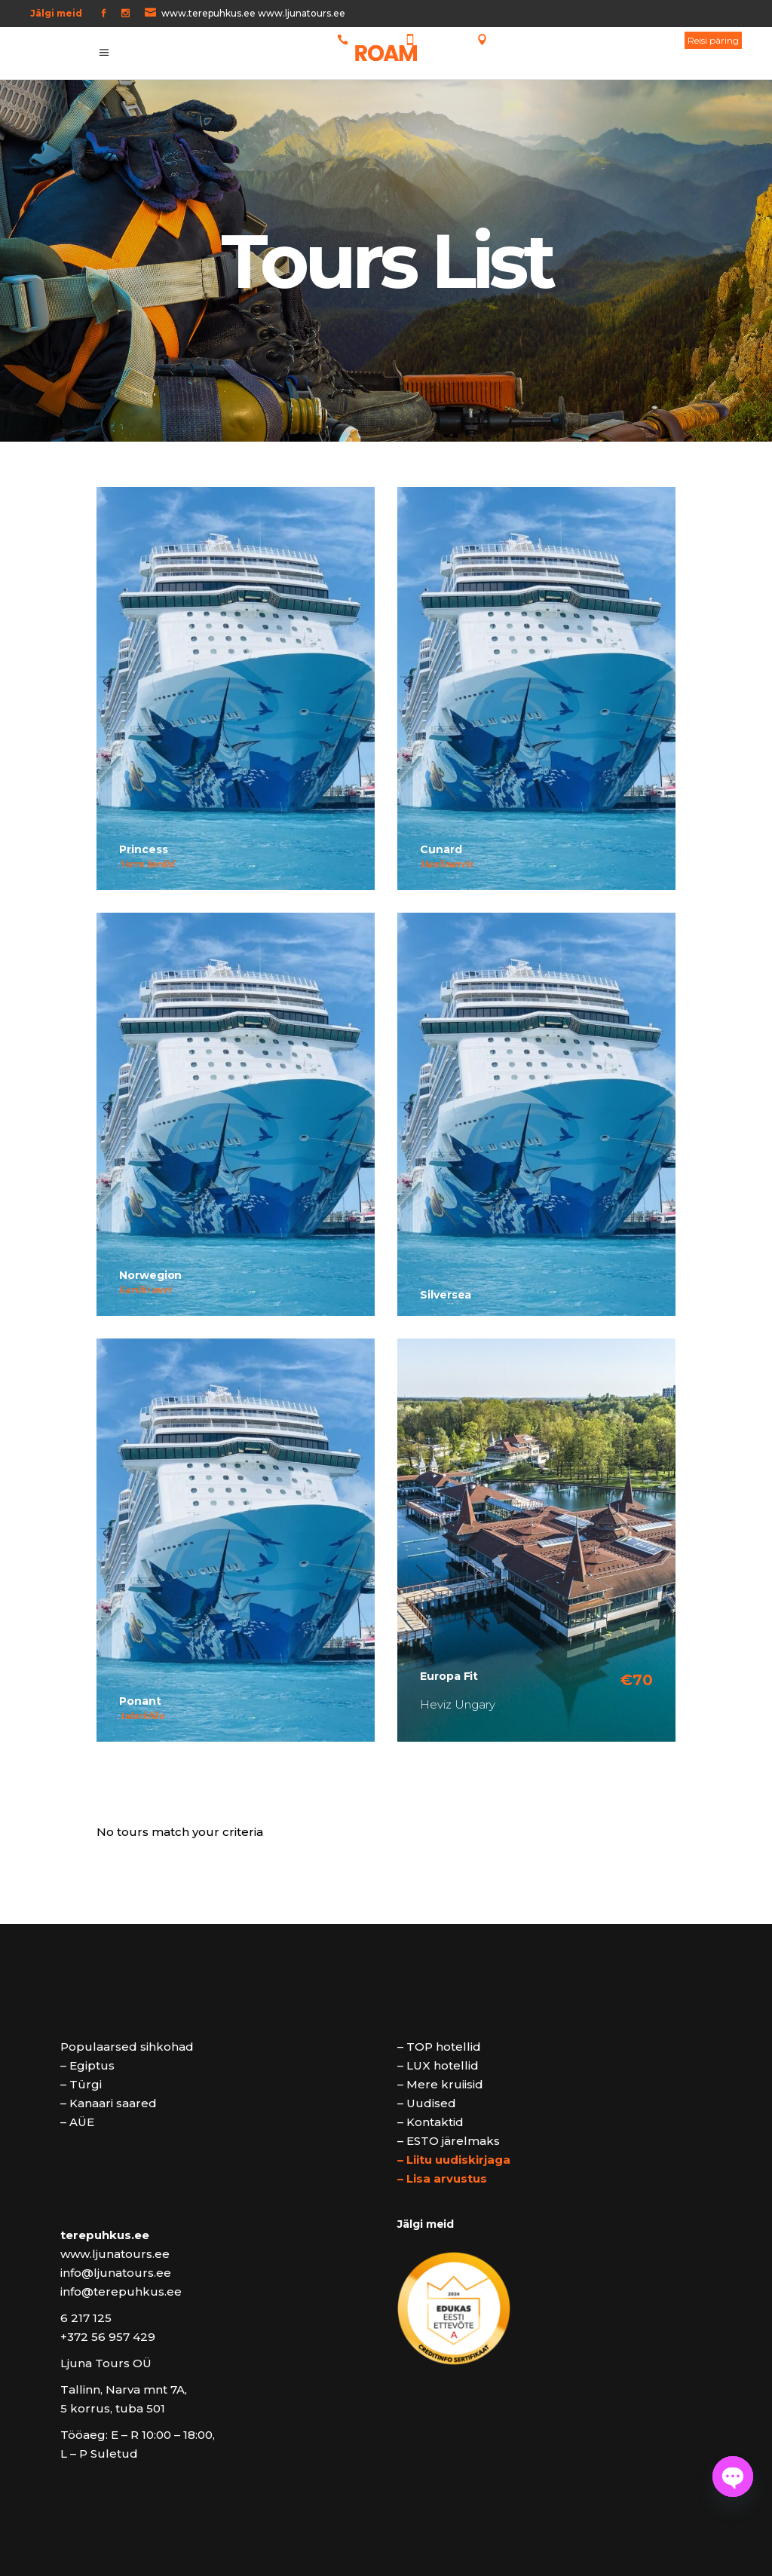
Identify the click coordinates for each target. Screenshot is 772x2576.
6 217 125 (370, 40)
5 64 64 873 (442, 40)
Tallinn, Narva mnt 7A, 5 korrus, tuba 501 (580, 40)
